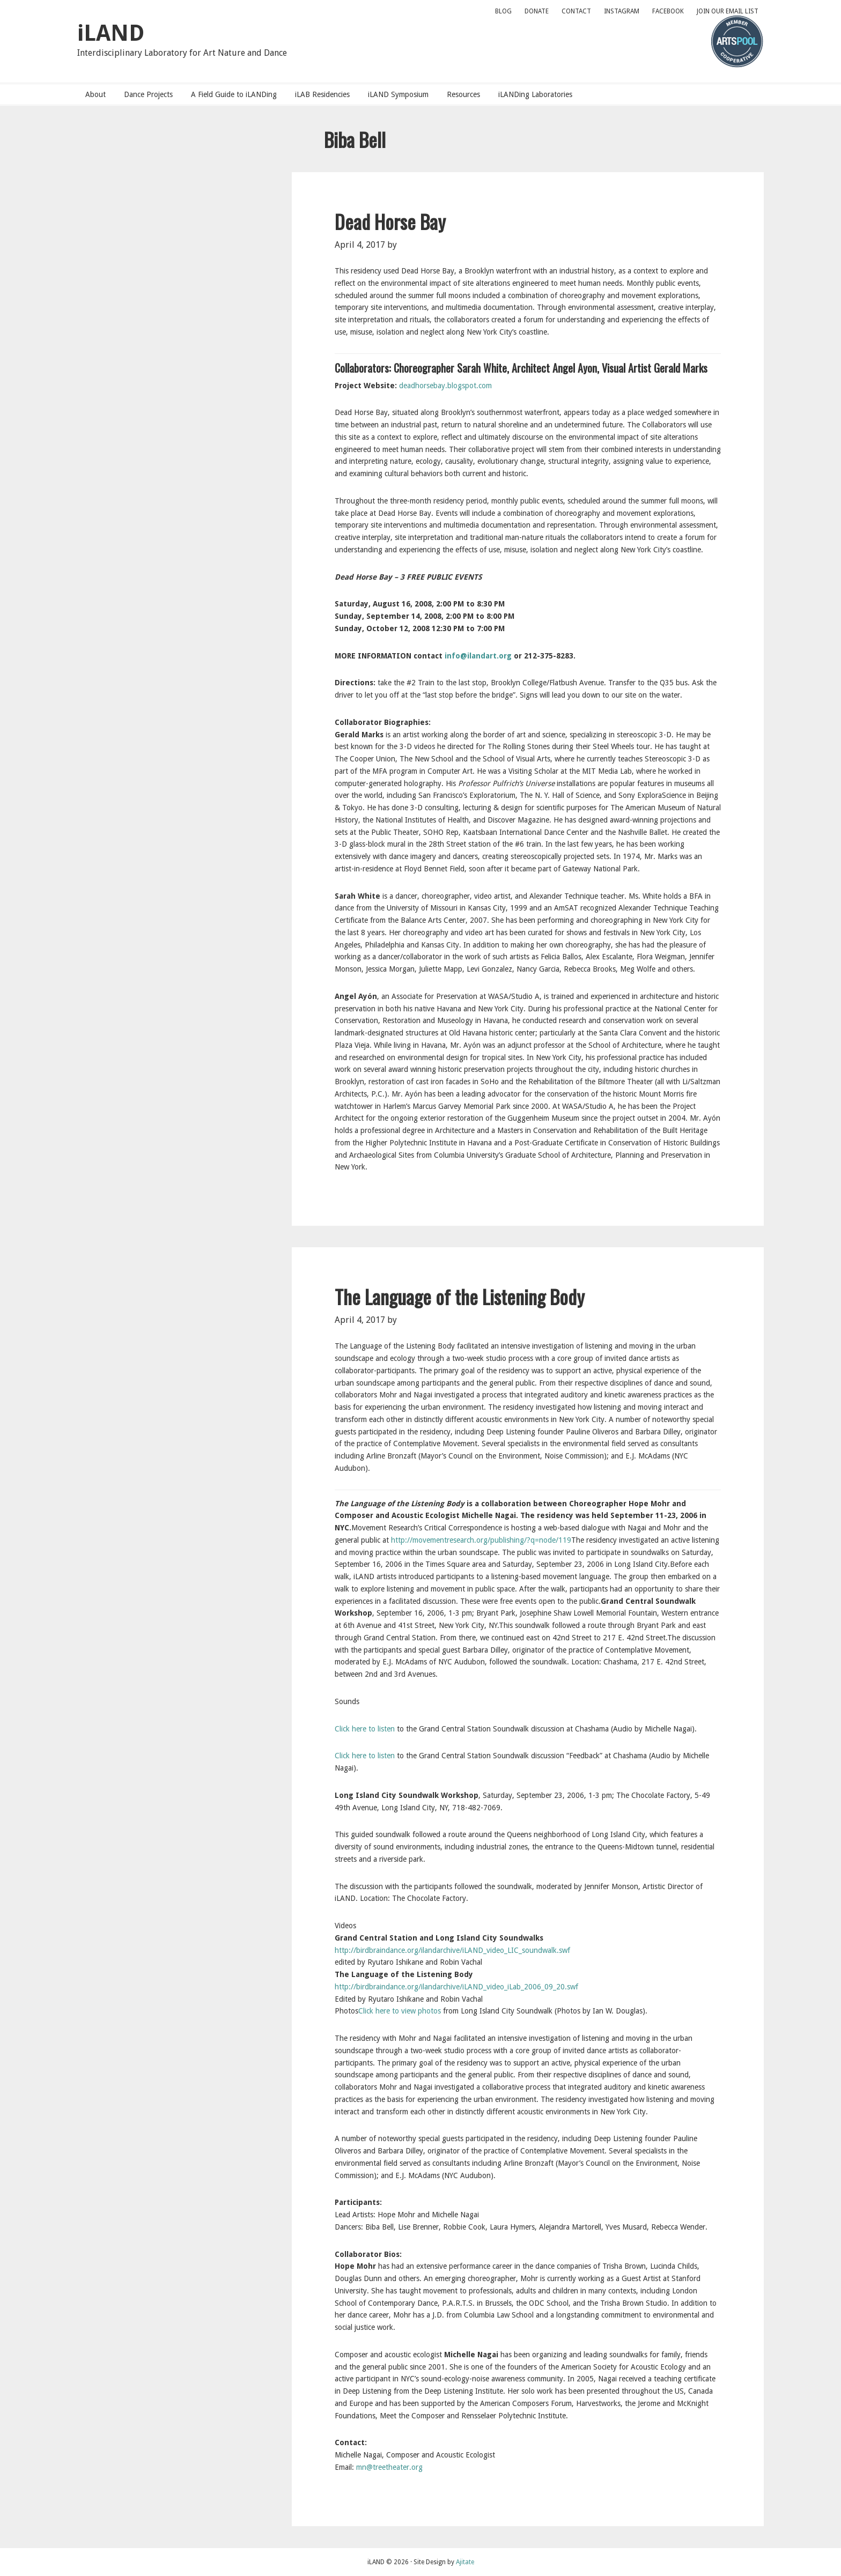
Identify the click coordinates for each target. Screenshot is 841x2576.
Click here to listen (365, 1728)
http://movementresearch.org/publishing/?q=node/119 (481, 1540)
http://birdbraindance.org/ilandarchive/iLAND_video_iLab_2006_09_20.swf (456, 1986)
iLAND (110, 33)
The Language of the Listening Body (460, 1296)
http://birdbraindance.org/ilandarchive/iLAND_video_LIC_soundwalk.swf (452, 1950)
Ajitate (465, 2562)
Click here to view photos (399, 2011)
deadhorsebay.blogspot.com (445, 385)
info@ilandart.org (478, 656)
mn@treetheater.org (389, 2467)
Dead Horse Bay (390, 221)
